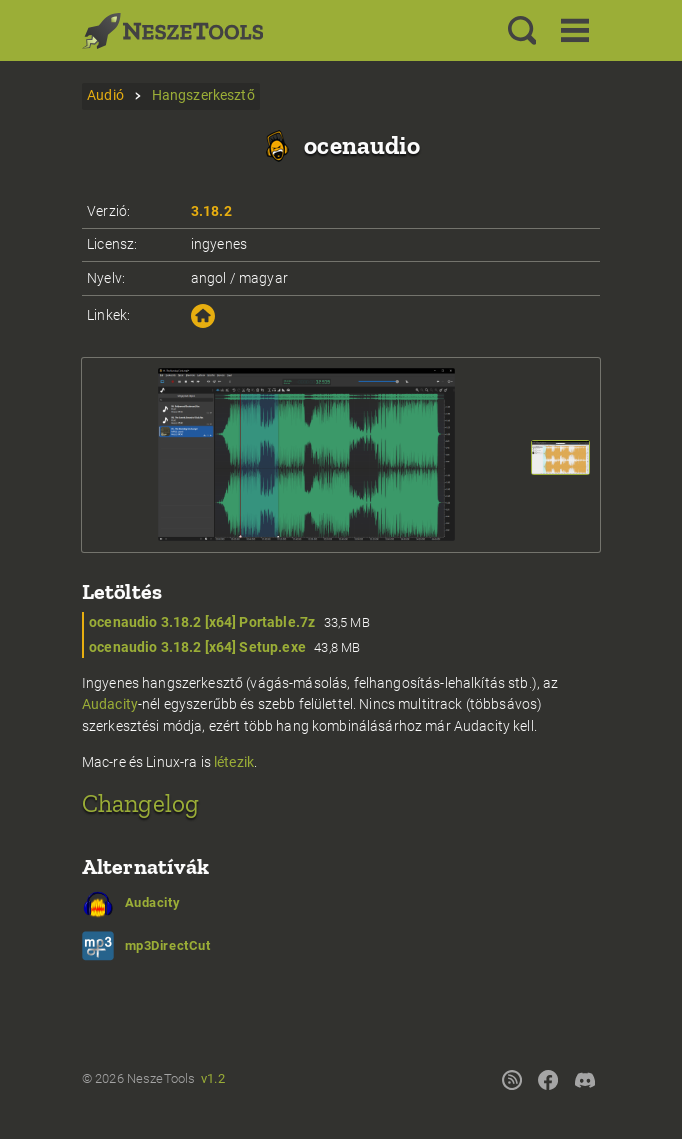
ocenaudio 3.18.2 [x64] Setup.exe (197, 647)
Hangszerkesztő (203, 95)
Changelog (140, 803)
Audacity (110, 704)
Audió (105, 95)
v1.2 (213, 1078)
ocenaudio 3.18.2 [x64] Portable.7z (202, 622)
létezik (234, 762)
